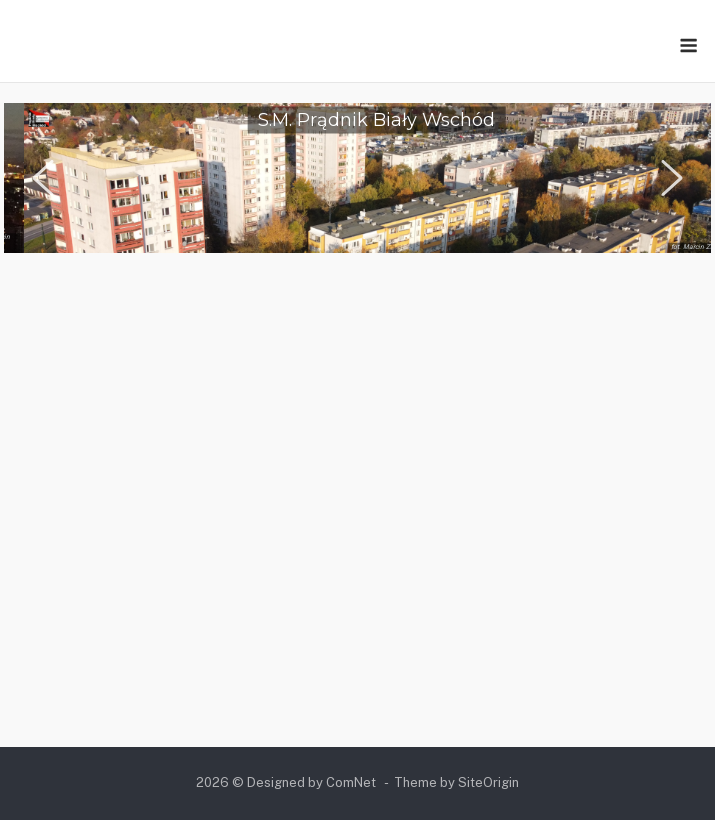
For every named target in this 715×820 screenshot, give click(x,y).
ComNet (351, 782)
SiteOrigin (488, 782)
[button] (43, 178)
